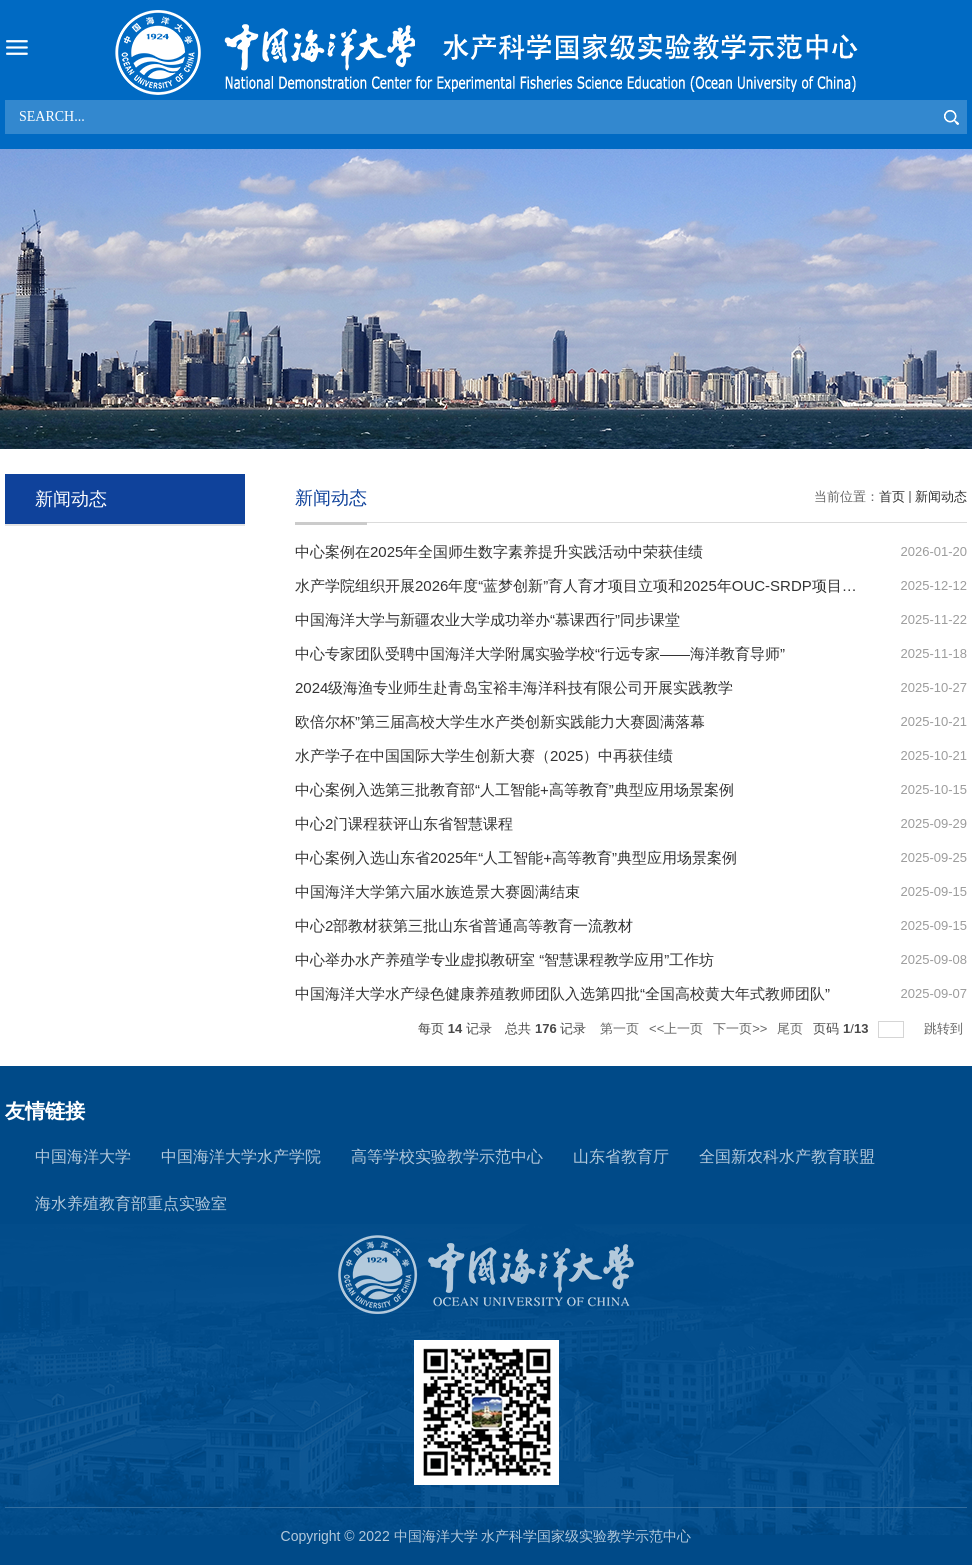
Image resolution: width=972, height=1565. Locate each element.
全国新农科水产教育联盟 (787, 1156)
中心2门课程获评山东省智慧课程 (404, 823)
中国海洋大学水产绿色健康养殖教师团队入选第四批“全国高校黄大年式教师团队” (562, 993)
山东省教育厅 (621, 1156)
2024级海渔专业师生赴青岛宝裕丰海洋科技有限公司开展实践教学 (514, 687)
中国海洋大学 (83, 1156)
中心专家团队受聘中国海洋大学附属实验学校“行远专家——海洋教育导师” (540, 653)
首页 (892, 496)
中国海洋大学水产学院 (241, 1156)
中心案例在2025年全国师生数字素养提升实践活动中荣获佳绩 (499, 551)
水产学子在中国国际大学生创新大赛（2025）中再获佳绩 (484, 755)
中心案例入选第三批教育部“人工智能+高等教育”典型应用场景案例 (514, 789)
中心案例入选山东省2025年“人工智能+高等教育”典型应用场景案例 (516, 857)
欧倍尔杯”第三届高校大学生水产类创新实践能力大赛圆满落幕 (500, 721)
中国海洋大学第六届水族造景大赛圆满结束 (437, 891)
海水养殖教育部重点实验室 (131, 1203)
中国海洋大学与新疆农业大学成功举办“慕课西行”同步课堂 (487, 619)
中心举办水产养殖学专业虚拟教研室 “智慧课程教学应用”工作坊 (504, 959)
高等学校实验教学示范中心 (447, 1156)
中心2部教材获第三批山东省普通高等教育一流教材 (464, 925)
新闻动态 (941, 496)
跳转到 (945, 1028)
